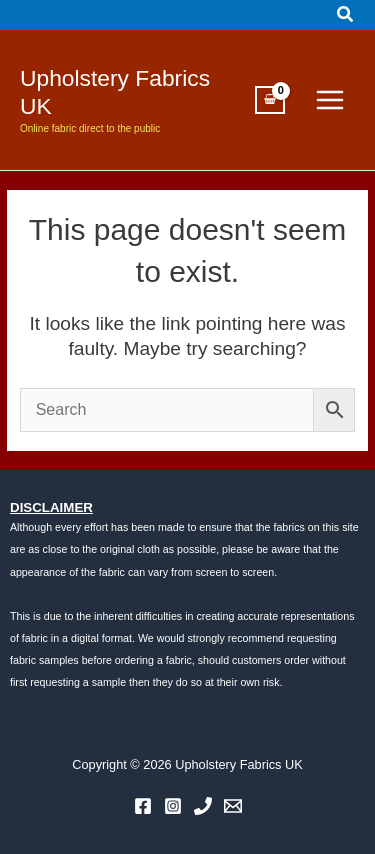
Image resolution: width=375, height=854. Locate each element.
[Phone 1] (203, 806)
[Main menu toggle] (330, 100)
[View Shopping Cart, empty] (270, 100)
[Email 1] (233, 806)
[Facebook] (143, 806)
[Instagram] (173, 806)
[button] (346, 15)
